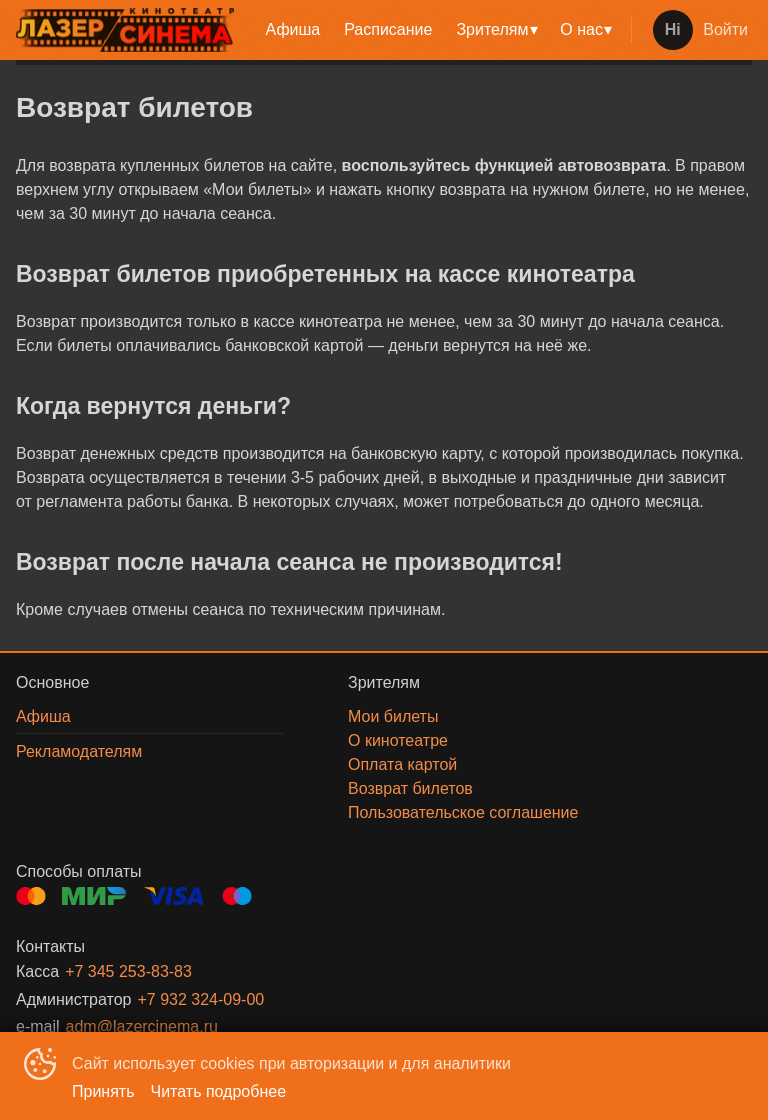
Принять (103, 1091)
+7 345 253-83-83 (128, 971)
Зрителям (492, 29)
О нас (581, 29)
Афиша (293, 29)
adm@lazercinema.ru (142, 1026)
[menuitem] (293, 30)
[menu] (436, 30)
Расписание (388, 29)
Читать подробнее (219, 1091)
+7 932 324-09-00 (200, 999)
